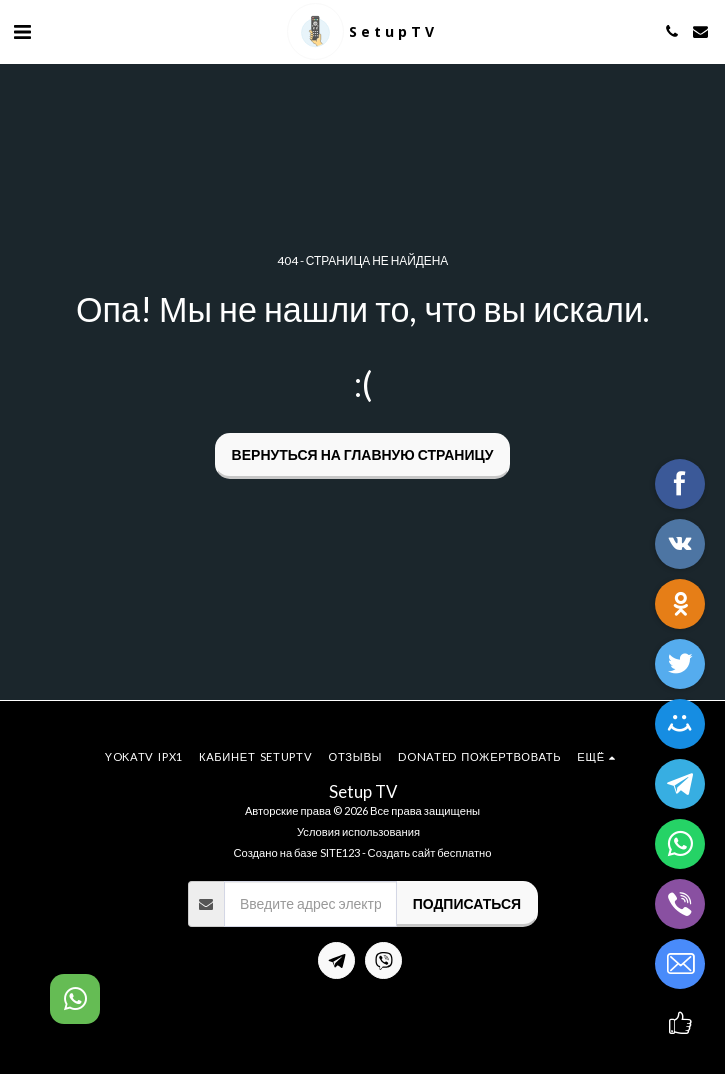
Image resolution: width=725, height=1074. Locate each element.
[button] (22, 31)
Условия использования (358, 831)
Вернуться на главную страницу (363, 454)
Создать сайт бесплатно (430, 852)
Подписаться (467, 903)
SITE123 (340, 852)
